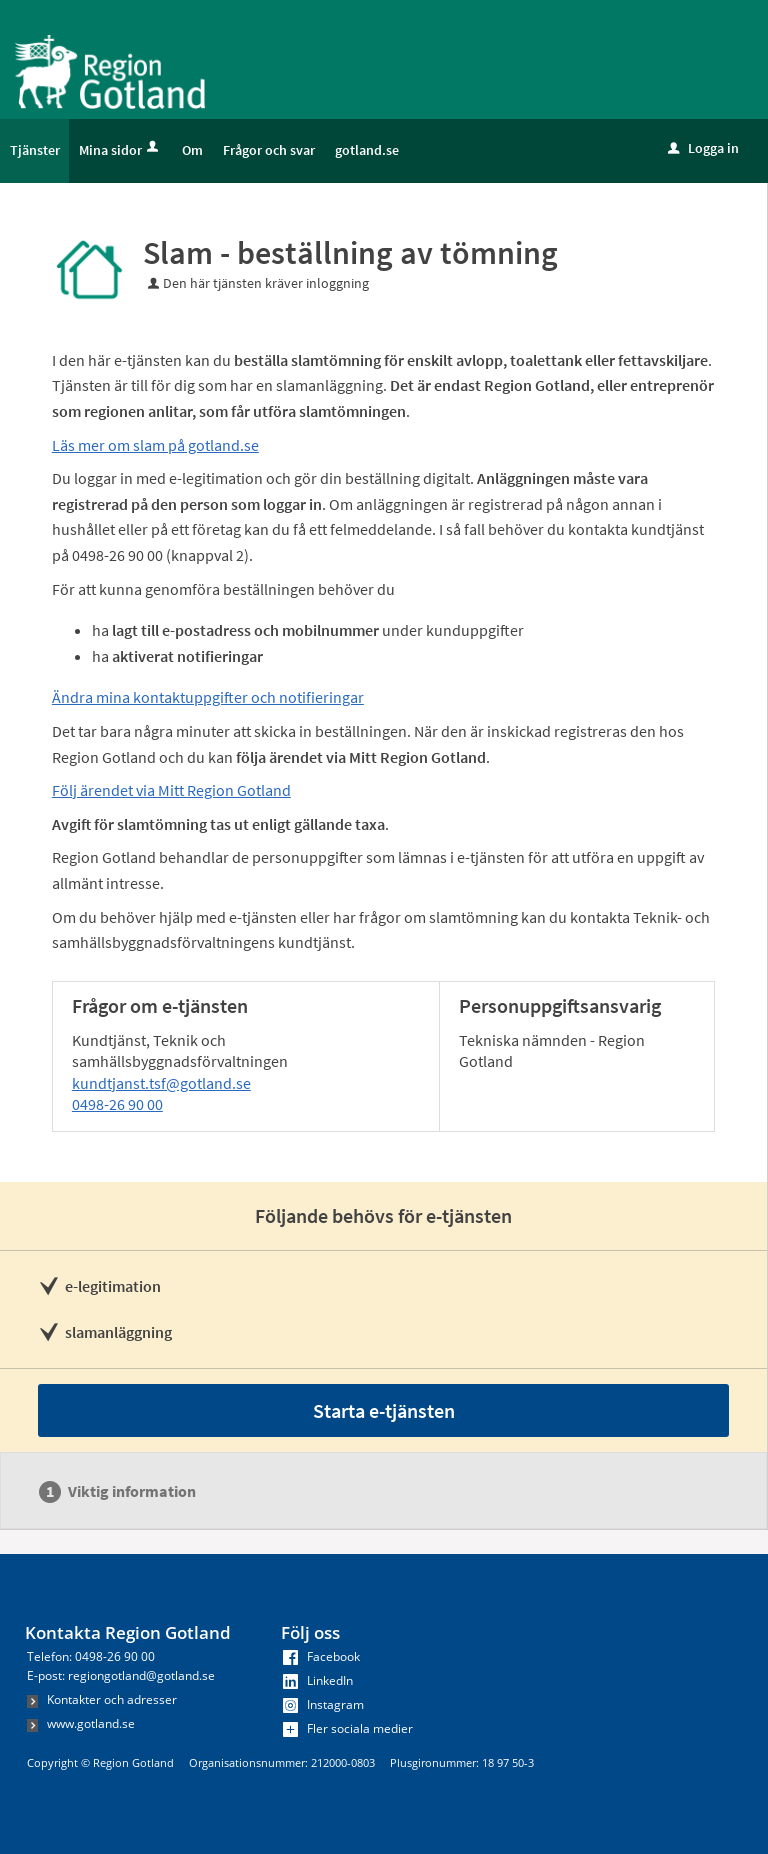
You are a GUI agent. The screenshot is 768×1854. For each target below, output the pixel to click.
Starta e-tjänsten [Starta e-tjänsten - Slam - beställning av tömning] (384, 1410)
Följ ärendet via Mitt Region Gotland (171, 790)
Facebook (321, 1656)
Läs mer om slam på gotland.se (155, 445)
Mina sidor (120, 150)
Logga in (703, 148)
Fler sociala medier (348, 1728)
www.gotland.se (81, 1723)
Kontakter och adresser (102, 1699)
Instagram (323, 1704)
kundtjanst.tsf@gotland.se (161, 1083)
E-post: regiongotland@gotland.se (121, 1675)
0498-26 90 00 (117, 1104)
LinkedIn (318, 1680)
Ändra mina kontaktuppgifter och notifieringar (208, 697)
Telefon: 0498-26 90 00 (91, 1656)
